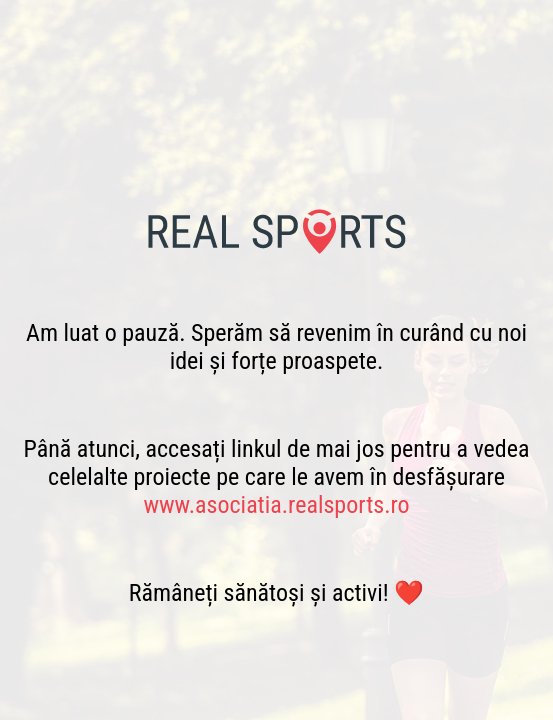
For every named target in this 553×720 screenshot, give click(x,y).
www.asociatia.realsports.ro (276, 505)
